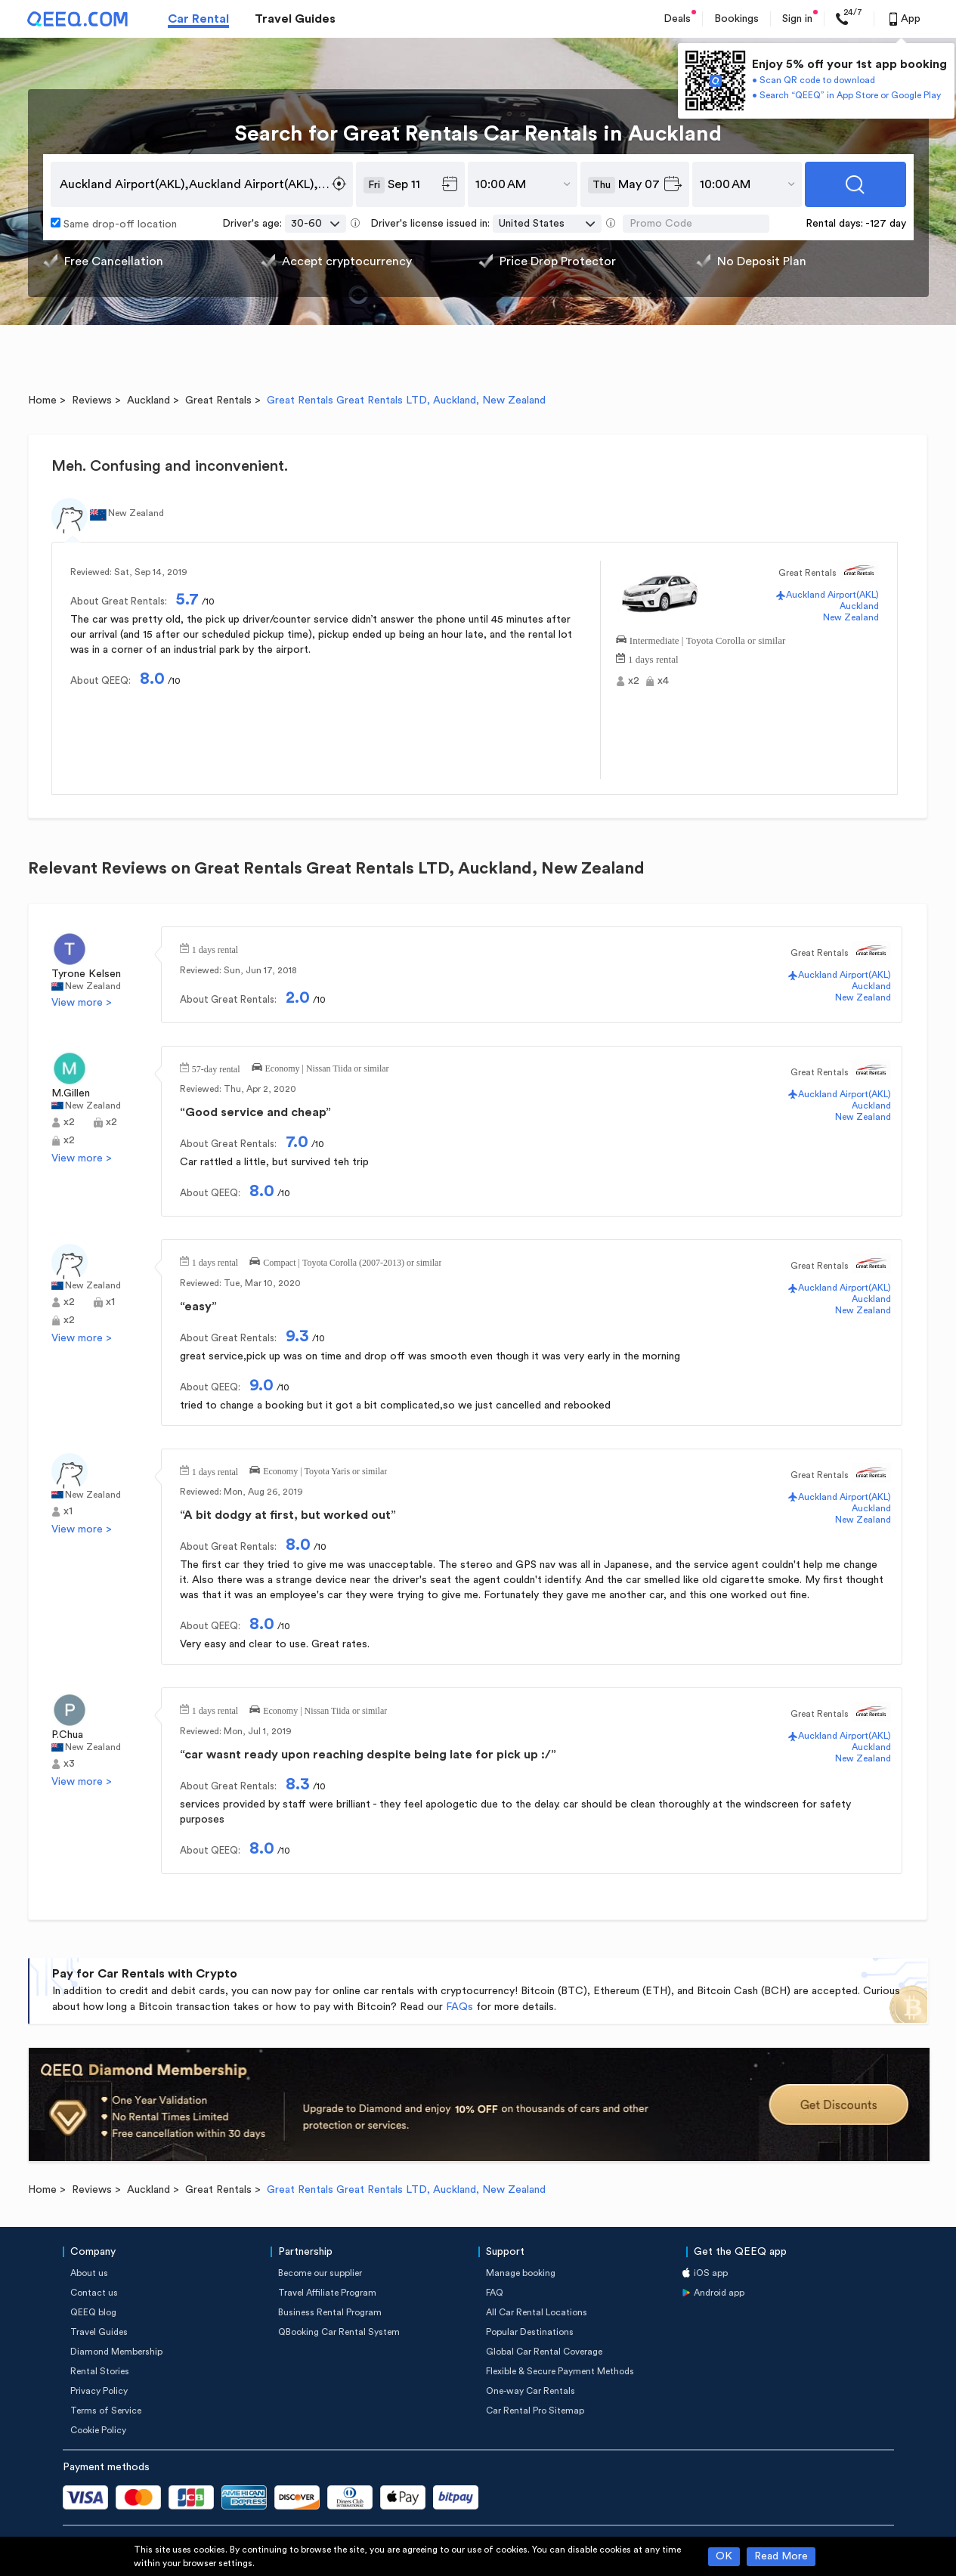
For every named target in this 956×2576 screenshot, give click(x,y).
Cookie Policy (98, 2430)
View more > (81, 1002)
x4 (663, 681)
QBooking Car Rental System (339, 2331)
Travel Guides (295, 19)
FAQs (459, 2007)
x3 (69, 1763)
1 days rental (653, 658)
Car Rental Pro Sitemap (535, 2410)
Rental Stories (99, 2371)
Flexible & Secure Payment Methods (560, 2371)
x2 (633, 681)
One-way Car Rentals (530, 2390)
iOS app (711, 2273)
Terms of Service (105, 2410)
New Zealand (851, 617)
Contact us (94, 2292)
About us (89, 2273)
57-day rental (216, 1067)
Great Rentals (218, 400)
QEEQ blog (93, 2312)
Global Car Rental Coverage (544, 2351)
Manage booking (520, 2273)
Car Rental (198, 19)
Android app (719, 2292)
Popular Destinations (530, 2331)
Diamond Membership (116, 2351)
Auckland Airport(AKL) (832, 594)
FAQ (494, 2292)
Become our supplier (320, 2273)
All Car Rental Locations (536, 2312)
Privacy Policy (99, 2390)
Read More (781, 2556)
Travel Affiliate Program (327, 2292)
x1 (110, 1302)
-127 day (885, 223)
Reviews (92, 400)
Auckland (148, 400)
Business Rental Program (330, 2312)
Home (42, 400)
